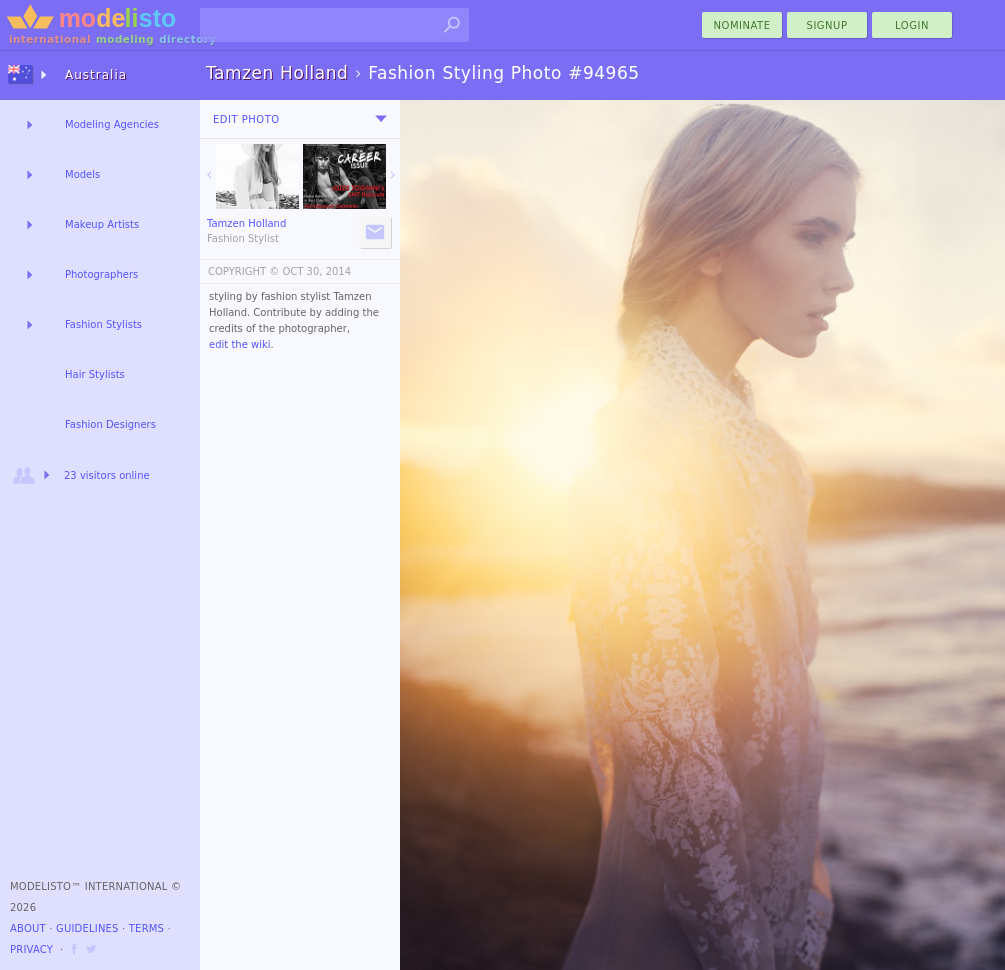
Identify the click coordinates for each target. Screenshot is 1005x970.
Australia (96, 75)
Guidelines (87, 928)
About (28, 928)
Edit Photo (246, 119)
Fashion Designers (110, 424)
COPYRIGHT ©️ (243, 271)
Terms (146, 928)
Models (82, 174)
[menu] (381, 119)
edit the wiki (240, 344)
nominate (742, 25)
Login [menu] (912, 25)
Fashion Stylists (103, 324)
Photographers (101, 274)
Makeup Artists (102, 224)
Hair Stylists (95, 374)
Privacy (31, 949)
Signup (827, 25)
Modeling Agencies (112, 124)
